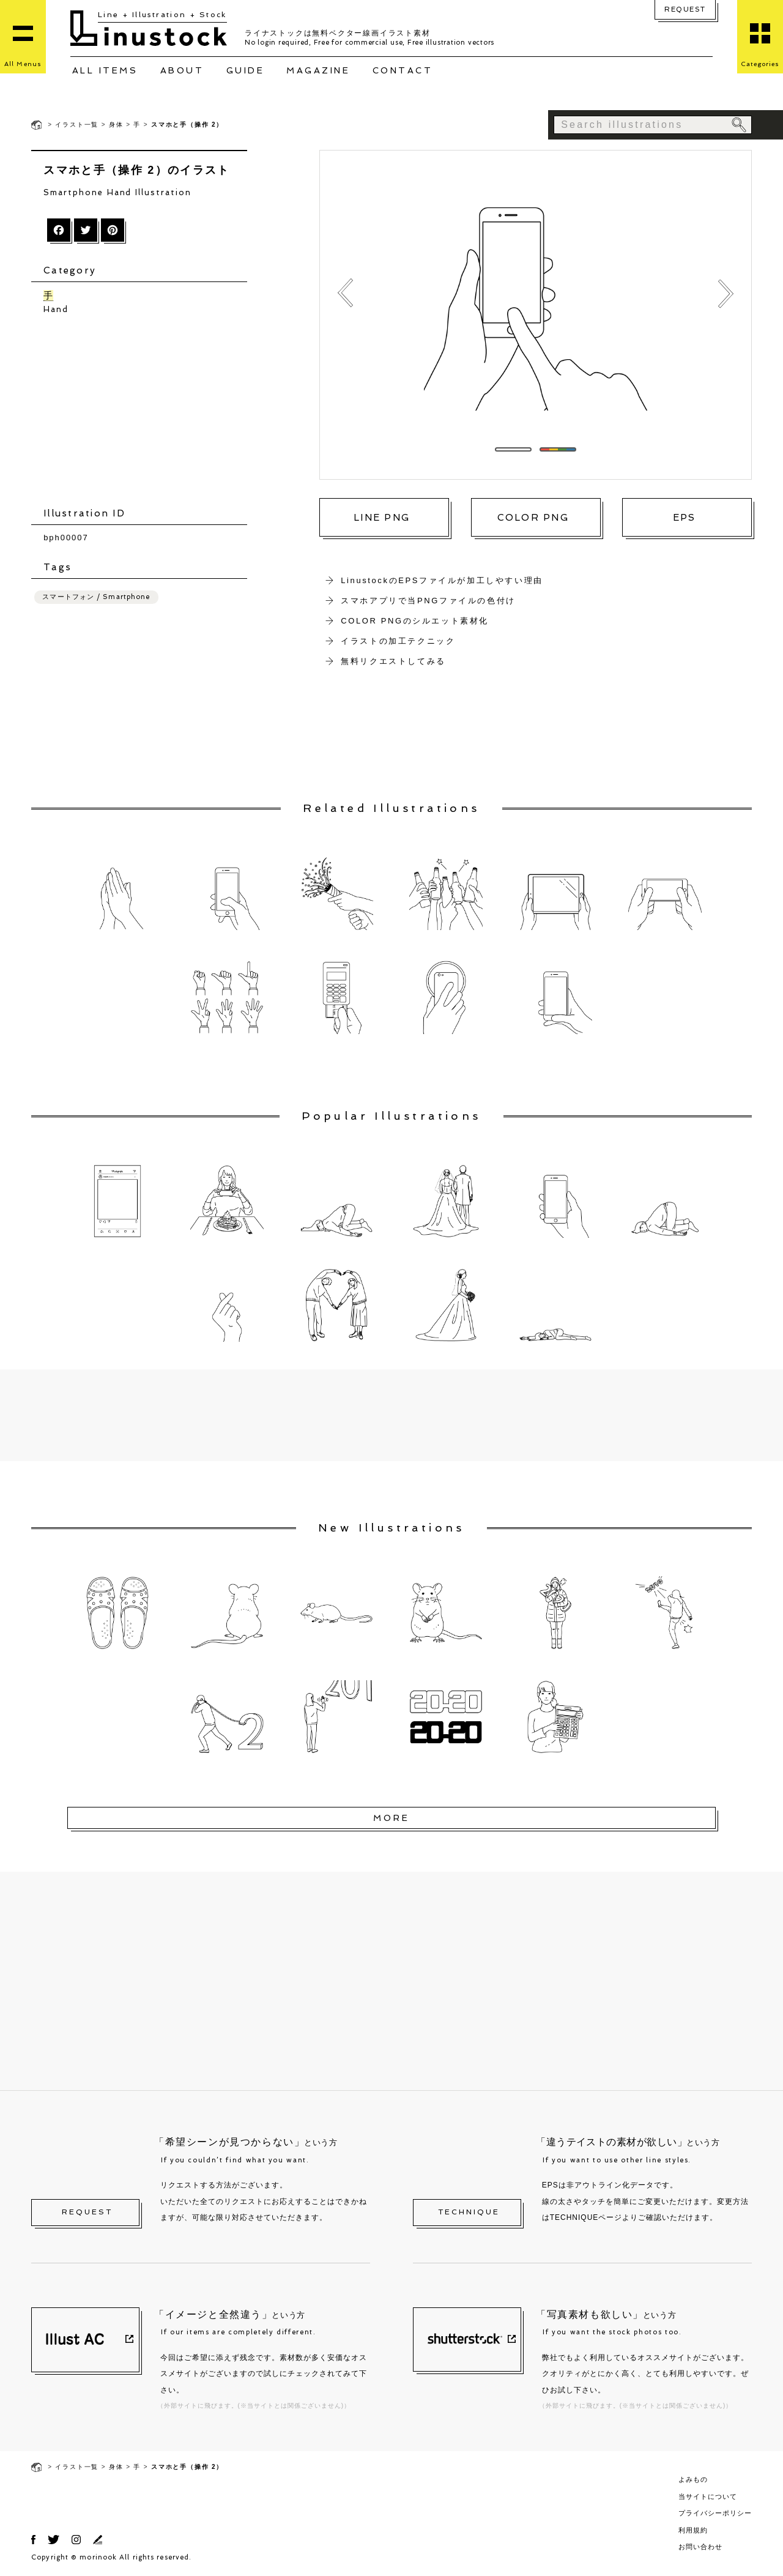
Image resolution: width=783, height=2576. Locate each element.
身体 (116, 124)
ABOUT (182, 70)
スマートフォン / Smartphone (96, 597)
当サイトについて (707, 2496)
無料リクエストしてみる (393, 661)
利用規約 (693, 2530)
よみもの (693, 2479)
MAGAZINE (318, 70)
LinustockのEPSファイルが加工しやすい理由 (442, 580)
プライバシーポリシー (715, 2513)
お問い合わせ (700, 2546)
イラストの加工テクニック (398, 641)
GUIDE (245, 70)
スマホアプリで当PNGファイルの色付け (428, 600)
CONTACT (403, 70)
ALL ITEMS (105, 70)
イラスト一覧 (76, 124)
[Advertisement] (145, 411)
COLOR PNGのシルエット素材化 (415, 620)
